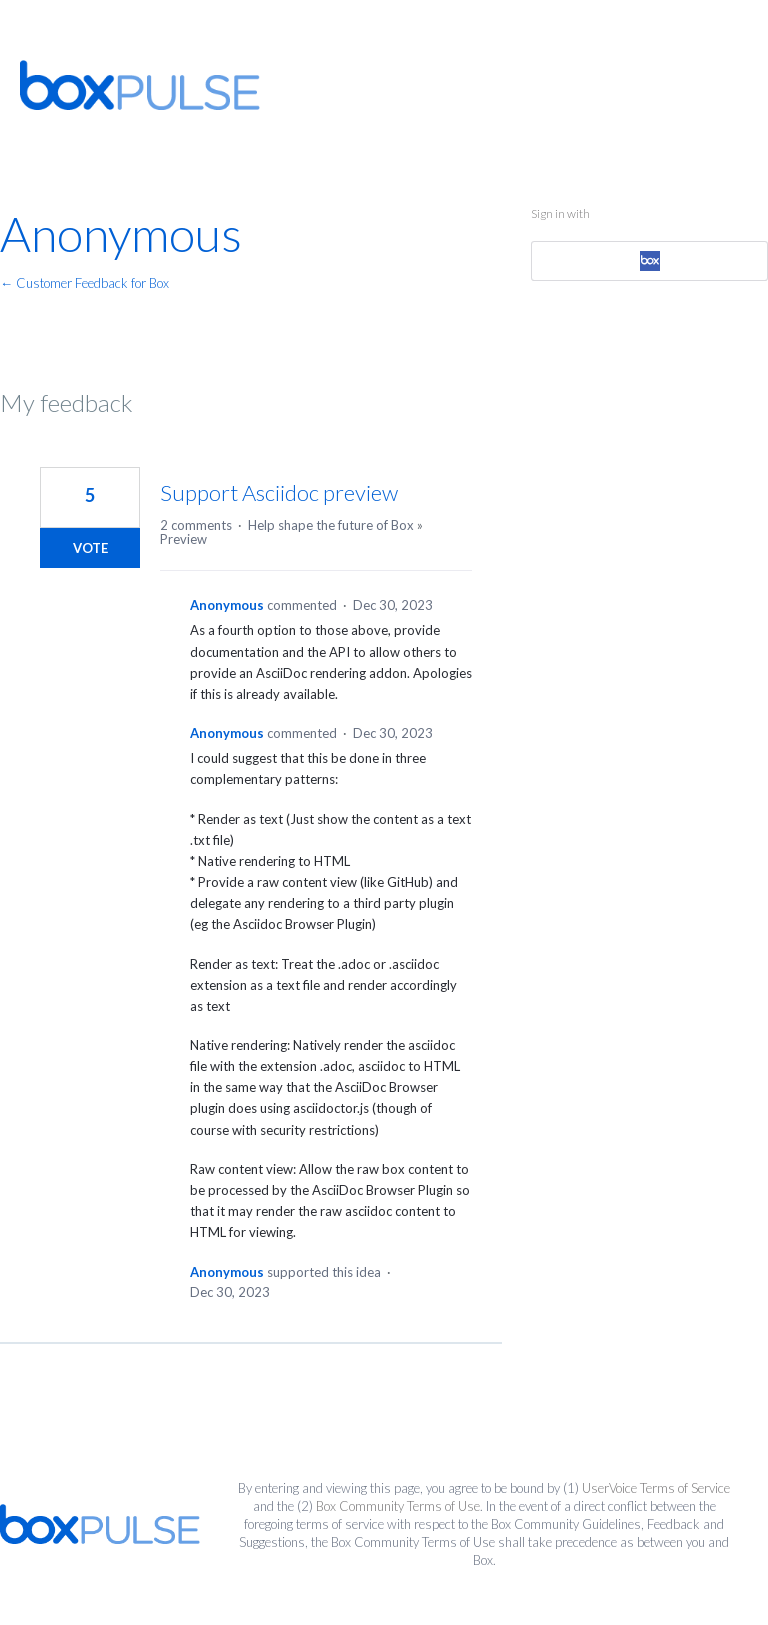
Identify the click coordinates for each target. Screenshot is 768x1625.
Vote (90, 548)
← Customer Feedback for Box (84, 283)
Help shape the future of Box (331, 525)
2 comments (196, 525)
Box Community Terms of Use (398, 1506)
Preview (183, 539)
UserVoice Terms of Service (656, 1488)
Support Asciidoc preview (279, 492)
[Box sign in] (649, 261)
